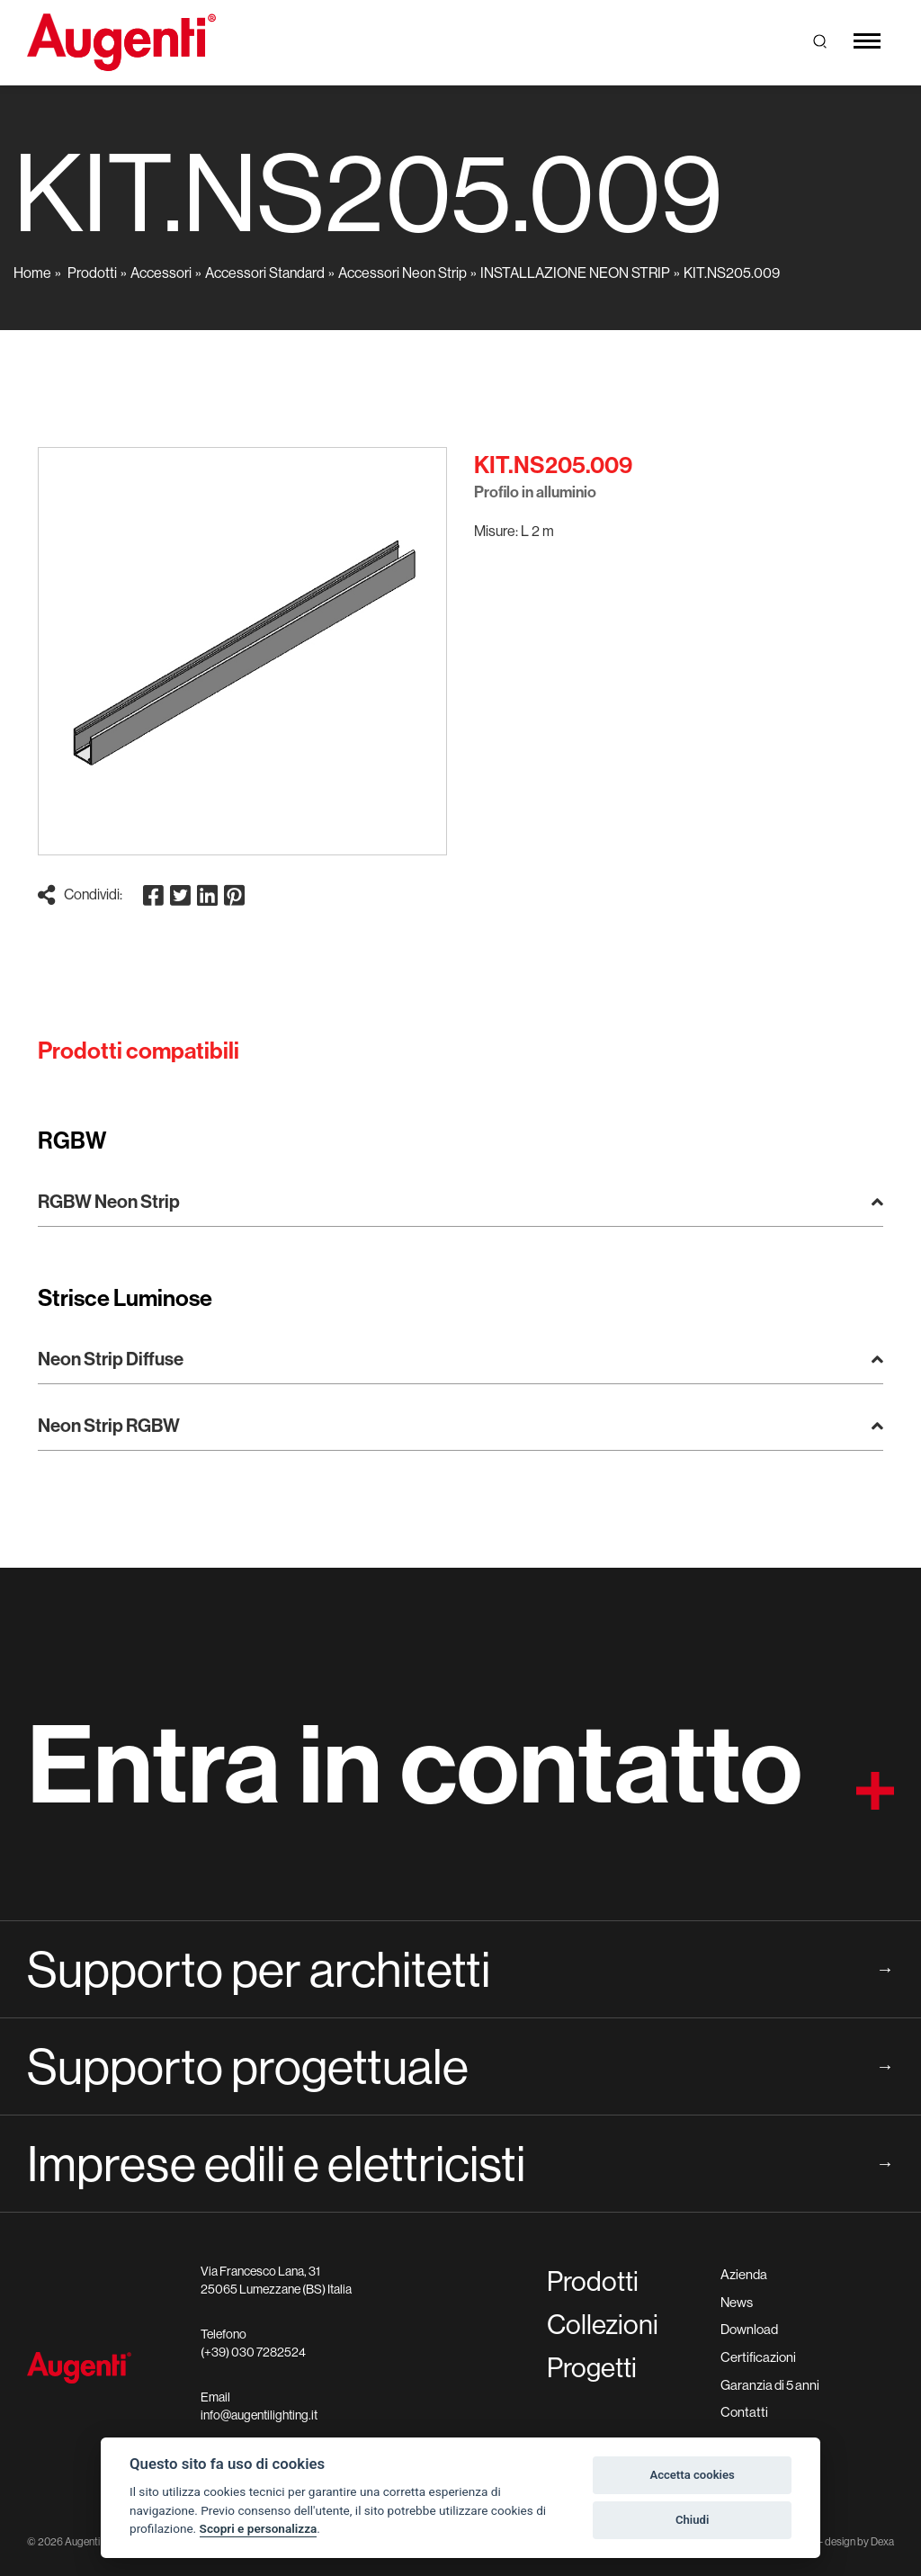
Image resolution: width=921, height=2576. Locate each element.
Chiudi (692, 2520)
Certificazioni (758, 2357)
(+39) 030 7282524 (253, 2352)
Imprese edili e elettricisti (460, 2163)
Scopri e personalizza (258, 2528)
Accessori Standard (265, 273)
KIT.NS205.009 (732, 273)
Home (32, 273)
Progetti (592, 2367)
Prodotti (92, 273)
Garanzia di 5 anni (769, 2384)
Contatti (744, 2411)
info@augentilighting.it (259, 2415)
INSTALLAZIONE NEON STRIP (575, 273)
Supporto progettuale (460, 2066)
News (736, 2302)
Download (749, 2329)
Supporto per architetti (460, 1968)
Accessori (161, 273)
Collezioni (602, 2324)
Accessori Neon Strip (402, 273)
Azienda (743, 2274)
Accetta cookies (691, 2475)
